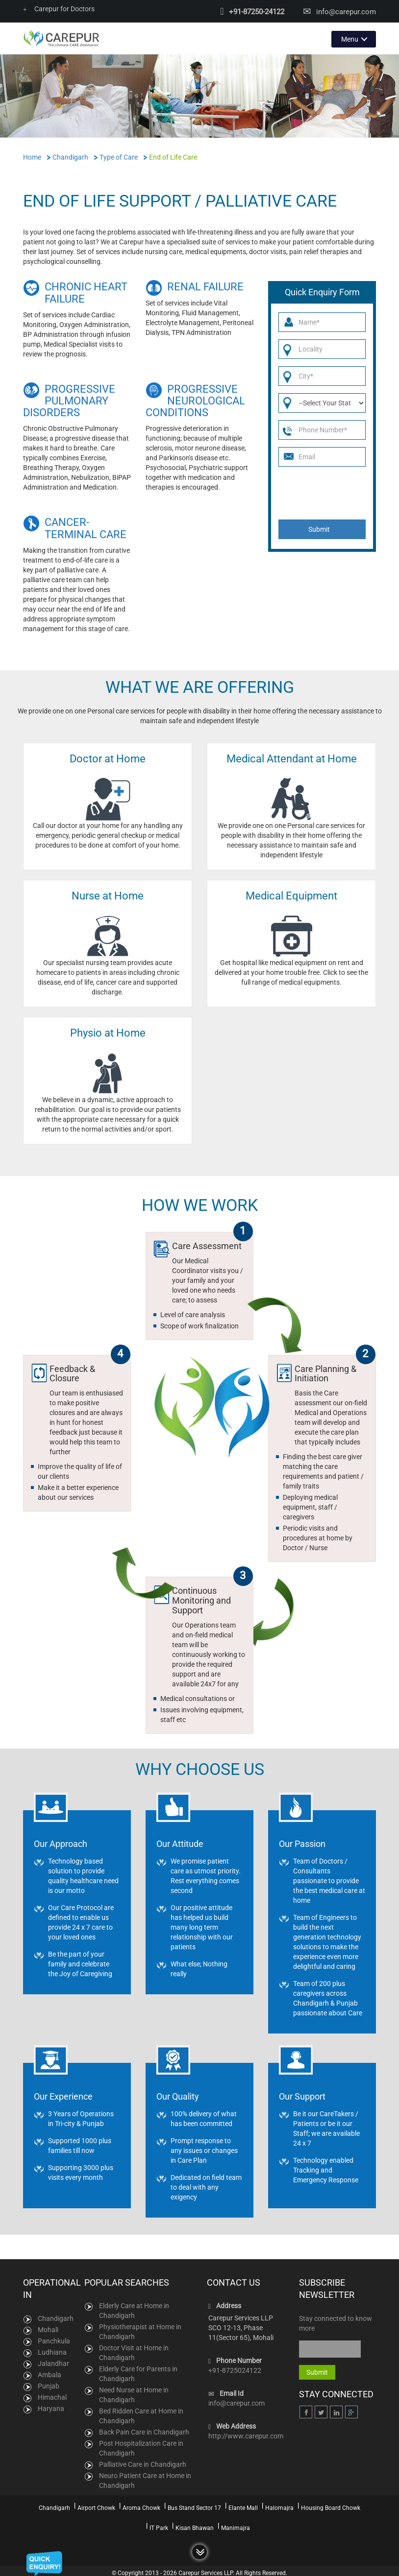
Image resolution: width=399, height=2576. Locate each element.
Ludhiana (52, 2351)
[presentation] (323, 492)
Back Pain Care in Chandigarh (144, 2431)
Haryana (51, 2407)
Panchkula (54, 2340)
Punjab (48, 2385)
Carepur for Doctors (59, 9)
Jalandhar (53, 2362)
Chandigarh (56, 2317)
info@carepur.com (346, 11)
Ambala (49, 2374)
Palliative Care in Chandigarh (142, 2464)
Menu (349, 38)
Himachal (52, 2396)
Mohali (48, 2329)
